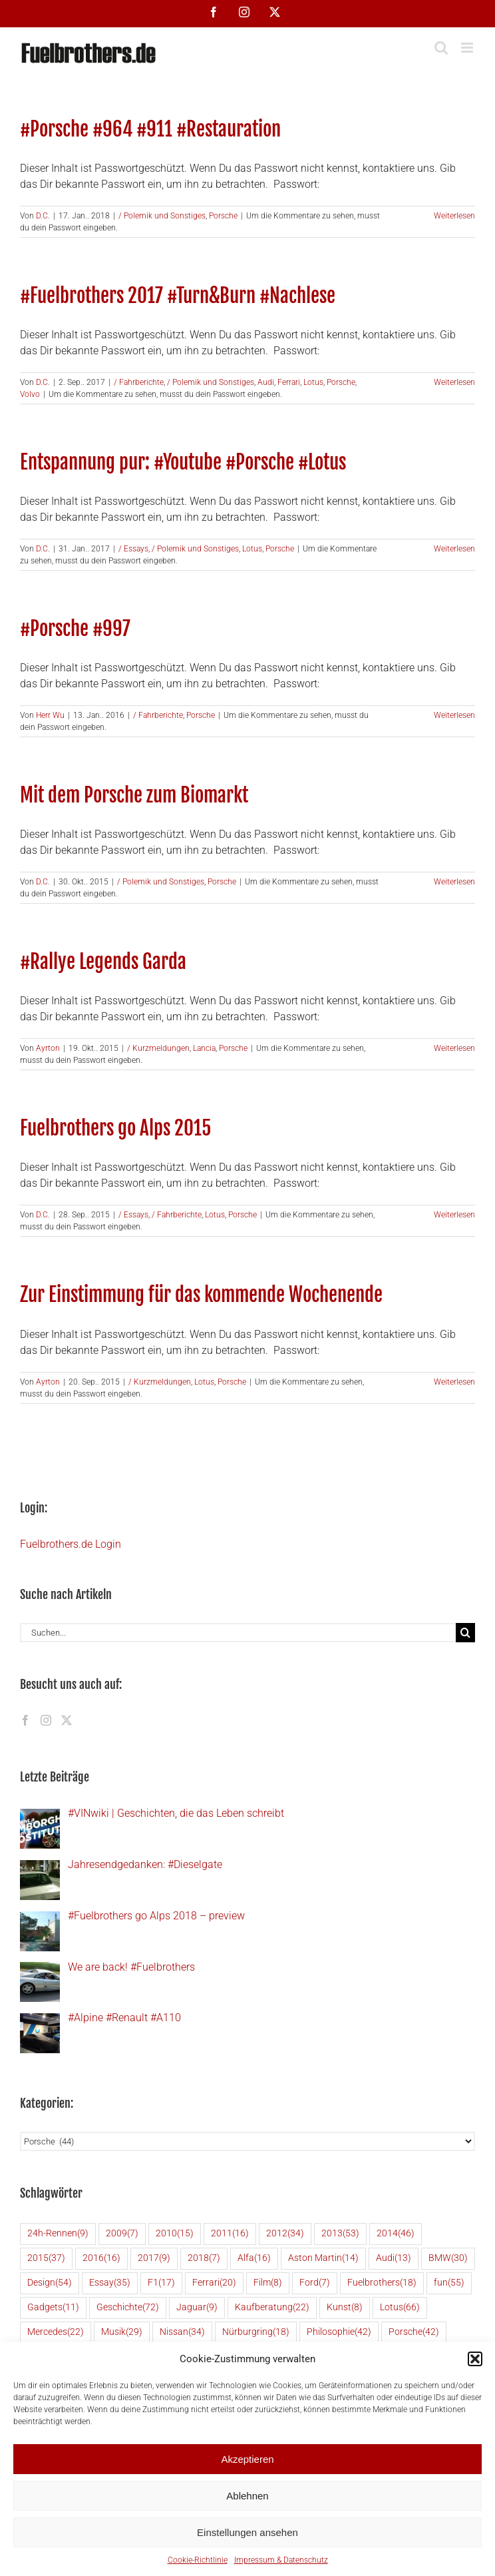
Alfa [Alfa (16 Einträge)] (254, 2258)
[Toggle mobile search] (441, 48)
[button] (475, 2359)
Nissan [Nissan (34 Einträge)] (182, 2332)
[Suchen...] (238, 1632)
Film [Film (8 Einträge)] (267, 2283)
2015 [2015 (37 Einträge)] (46, 2258)
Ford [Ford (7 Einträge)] (314, 2283)
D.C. (43, 215)
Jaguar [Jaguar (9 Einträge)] (197, 2308)
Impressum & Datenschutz (281, 2560)
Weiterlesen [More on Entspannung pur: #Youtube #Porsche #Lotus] (454, 548)
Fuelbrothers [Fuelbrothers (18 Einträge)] (381, 2283)
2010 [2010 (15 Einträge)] (175, 2234)
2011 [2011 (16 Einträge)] (230, 2234)
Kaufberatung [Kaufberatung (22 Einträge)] (272, 2308)
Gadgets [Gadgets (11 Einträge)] (53, 2308)
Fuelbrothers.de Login (70, 1544)
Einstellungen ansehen (247, 2532)
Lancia (204, 1048)
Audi (265, 382)
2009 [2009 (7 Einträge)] (122, 2234)
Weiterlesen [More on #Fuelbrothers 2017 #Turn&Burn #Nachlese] (454, 382)
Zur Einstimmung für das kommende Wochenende (201, 1294)
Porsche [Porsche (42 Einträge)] (414, 2332)
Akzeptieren (247, 2459)
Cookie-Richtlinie (198, 2560)
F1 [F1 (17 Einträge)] (161, 2283)
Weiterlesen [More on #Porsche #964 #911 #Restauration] (454, 215)
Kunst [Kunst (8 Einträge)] (345, 2308)
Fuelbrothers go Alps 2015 (115, 1128)
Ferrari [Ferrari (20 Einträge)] (214, 2283)
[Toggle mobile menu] (468, 48)
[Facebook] (25, 1720)
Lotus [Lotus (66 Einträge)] (400, 2308)
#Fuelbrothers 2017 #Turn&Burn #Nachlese (177, 295)
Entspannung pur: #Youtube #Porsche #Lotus (183, 462)
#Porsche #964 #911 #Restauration (150, 129)
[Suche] (465, 1632)
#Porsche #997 (75, 628)
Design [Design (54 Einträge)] (49, 2283)
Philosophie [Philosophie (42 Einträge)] (339, 2332)
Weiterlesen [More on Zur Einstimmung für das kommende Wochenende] (454, 1382)
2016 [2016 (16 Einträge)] (101, 2258)
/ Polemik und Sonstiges (162, 215)
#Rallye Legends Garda (103, 961)
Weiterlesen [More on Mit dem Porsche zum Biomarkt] (454, 881)
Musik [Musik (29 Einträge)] (121, 2332)
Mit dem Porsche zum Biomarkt (134, 795)
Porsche (223, 215)
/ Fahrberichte (139, 382)
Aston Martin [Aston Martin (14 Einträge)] (323, 2258)
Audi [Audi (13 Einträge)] (393, 2258)
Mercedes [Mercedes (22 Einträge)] (55, 2332)
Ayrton (48, 1048)
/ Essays (133, 548)
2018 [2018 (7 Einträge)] (204, 2258)
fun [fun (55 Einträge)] (449, 2283)
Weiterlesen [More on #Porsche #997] (454, 715)
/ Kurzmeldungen (158, 1048)
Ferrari (288, 382)
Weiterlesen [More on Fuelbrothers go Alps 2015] (454, 1214)
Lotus (313, 382)
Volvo (30, 394)
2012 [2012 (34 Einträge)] (285, 2234)
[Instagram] (46, 1720)
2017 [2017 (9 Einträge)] (154, 2258)
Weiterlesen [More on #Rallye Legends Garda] (454, 1048)
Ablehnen (247, 2495)
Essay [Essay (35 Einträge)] (109, 2283)
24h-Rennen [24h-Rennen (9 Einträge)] (57, 2234)
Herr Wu (50, 715)
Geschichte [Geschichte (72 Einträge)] (127, 2308)
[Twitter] (66, 1720)
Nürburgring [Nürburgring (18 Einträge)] (255, 2332)
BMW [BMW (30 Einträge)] (448, 2258)
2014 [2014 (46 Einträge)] (395, 2234)
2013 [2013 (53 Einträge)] (340, 2234)
